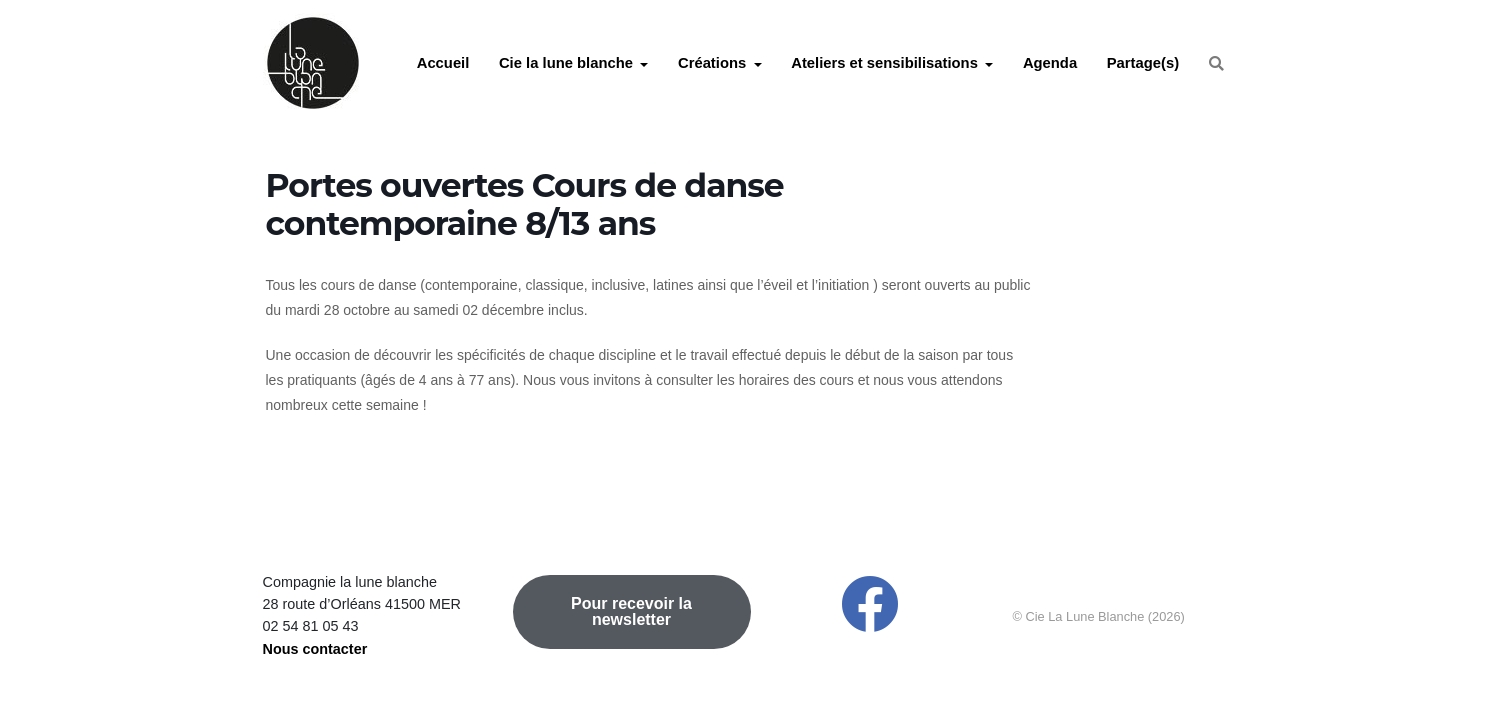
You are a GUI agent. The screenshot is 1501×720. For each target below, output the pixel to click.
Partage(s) (1143, 63)
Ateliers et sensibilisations (884, 63)
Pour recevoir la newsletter (631, 611)
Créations (712, 63)
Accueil (443, 63)
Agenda (1050, 63)
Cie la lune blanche (566, 63)
